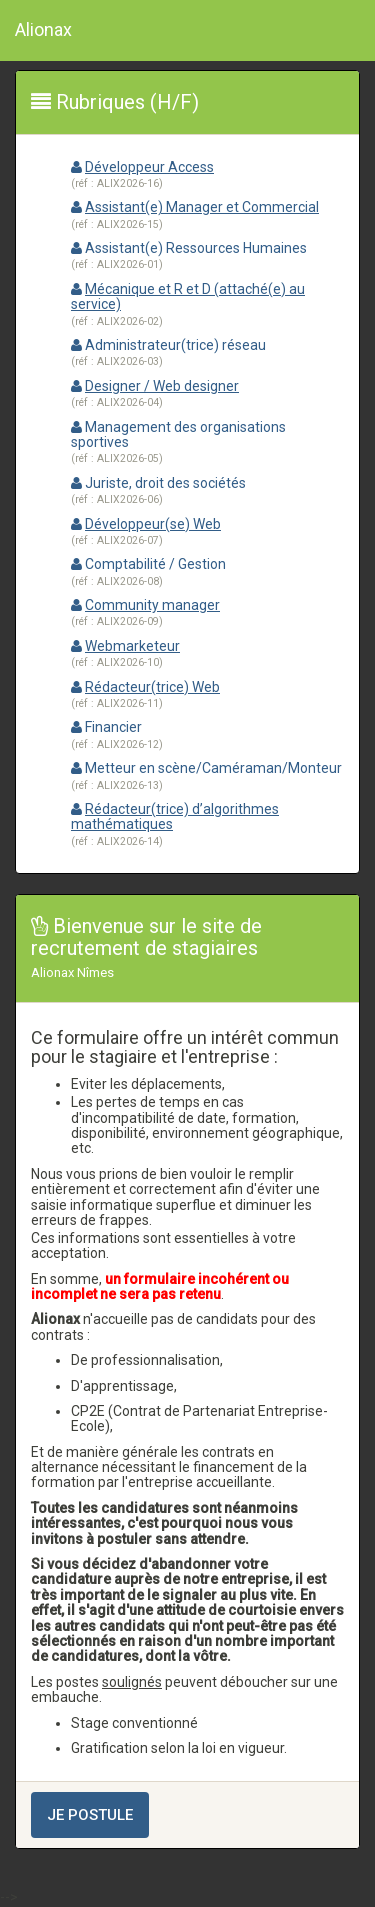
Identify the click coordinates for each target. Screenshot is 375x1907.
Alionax (43, 29)
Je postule (90, 1815)
